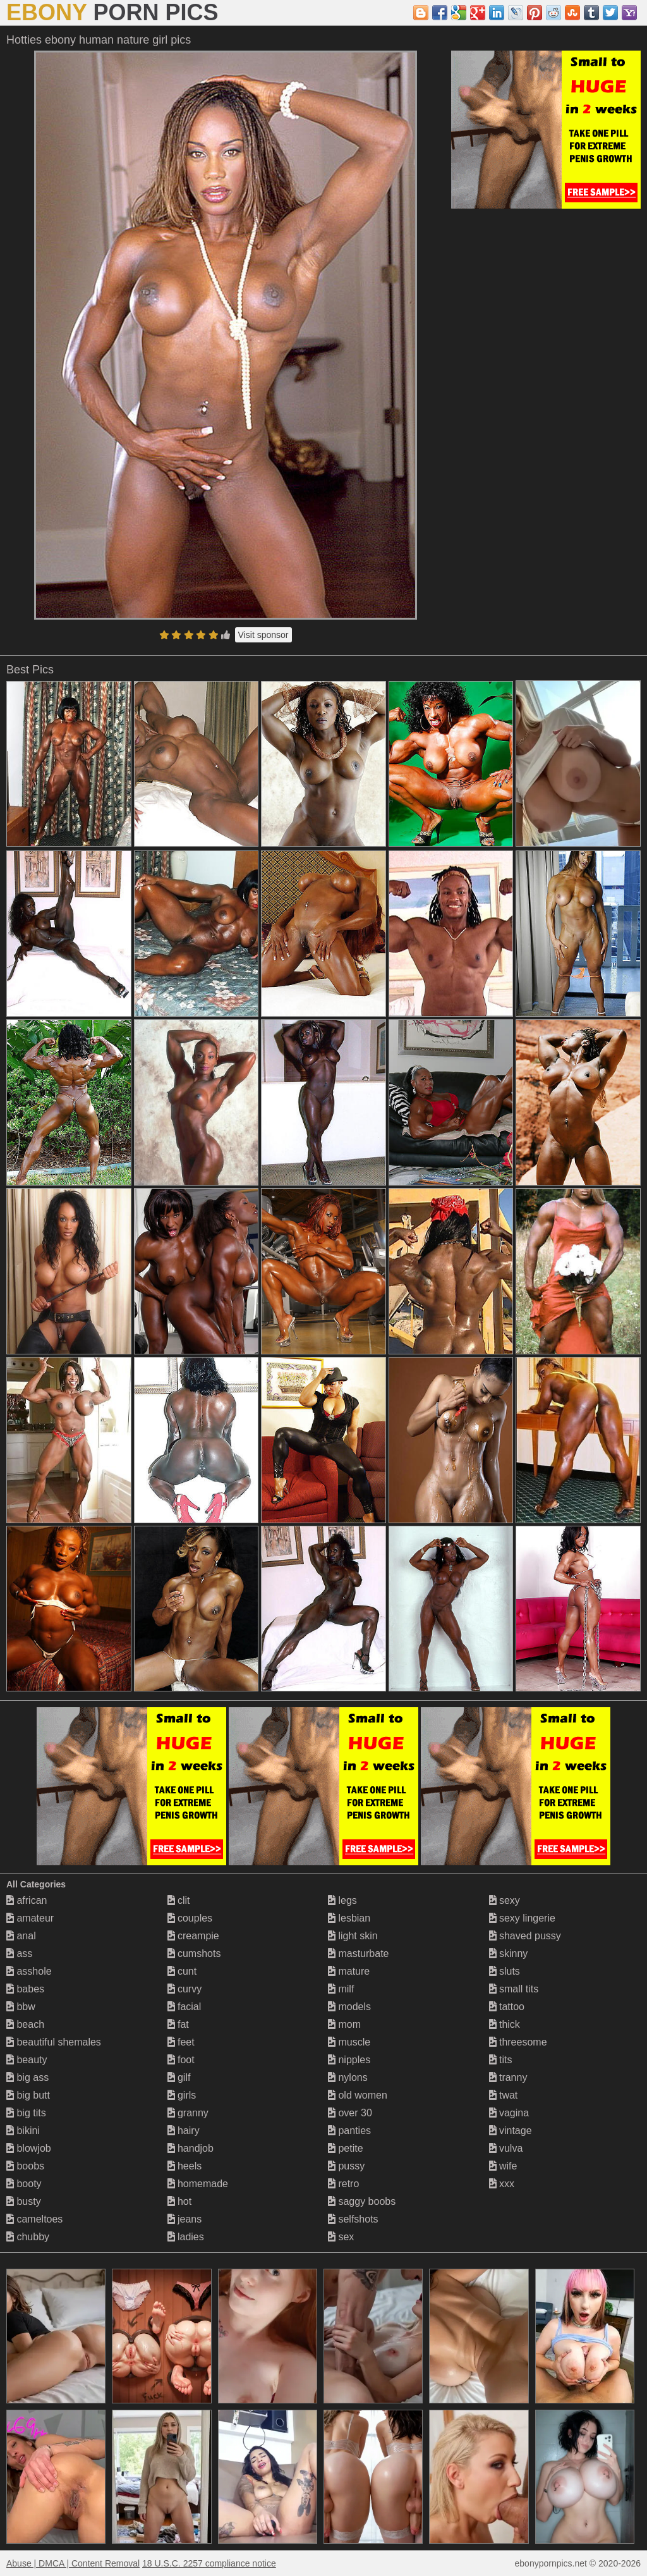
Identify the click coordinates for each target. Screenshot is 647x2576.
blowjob (28, 2148)
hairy (183, 2130)
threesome (518, 2042)
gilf (179, 2077)
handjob (190, 2148)
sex (341, 2236)
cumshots (194, 1953)
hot (179, 2201)
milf (341, 1989)
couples (190, 1918)
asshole (29, 1971)
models (349, 2006)
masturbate (358, 1953)
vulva (506, 2148)
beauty (26, 2059)
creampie (193, 1935)
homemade (198, 2183)
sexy (504, 1900)
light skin (353, 1935)
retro (343, 2183)
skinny (508, 1953)
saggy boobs (362, 2201)
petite (345, 2148)
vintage (510, 2130)
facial (184, 2006)
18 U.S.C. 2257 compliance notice (209, 2563)
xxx (501, 2183)
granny (188, 2112)
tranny (508, 2077)
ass (19, 1953)
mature (349, 1971)
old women (357, 2095)
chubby (27, 2236)
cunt (182, 1971)
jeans (184, 2219)
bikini (23, 2130)
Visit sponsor (263, 635)
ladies (185, 2236)
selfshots (353, 2219)
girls (182, 2095)
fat (178, 2024)
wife (503, 2166)
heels (184, 2166)
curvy (184, 1989)
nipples (349, 2059)
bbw (20, 2006)
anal (21, 1935)
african (26, 1900)
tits (500, 2059)
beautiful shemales (53, 2042)
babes (25, 1989)
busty (23, 2201)
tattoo (506, 2006)
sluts (504, 1971)
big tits (26, 2112)
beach (25, 2024)
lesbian (349, 1918)
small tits (514, 1989)
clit (178, 1900)
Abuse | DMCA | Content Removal (73, 2563)
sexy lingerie (522, 1918)
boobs (25, 2166)
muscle (349, 2042)
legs (342, 1900)
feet (181, 2042)
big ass (27, 2077)
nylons (348, 2077)
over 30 (350, 2112)
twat (503, 2095)
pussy (346, 2166)
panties (349, 2130)
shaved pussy (525, 1935)
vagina (509, 2112)
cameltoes (34, 2219)
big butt (28, 2095)
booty (24, 2183)
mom (344, 2024)
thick (504, 2024)
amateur (30, 1918)
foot (181, 2059)
